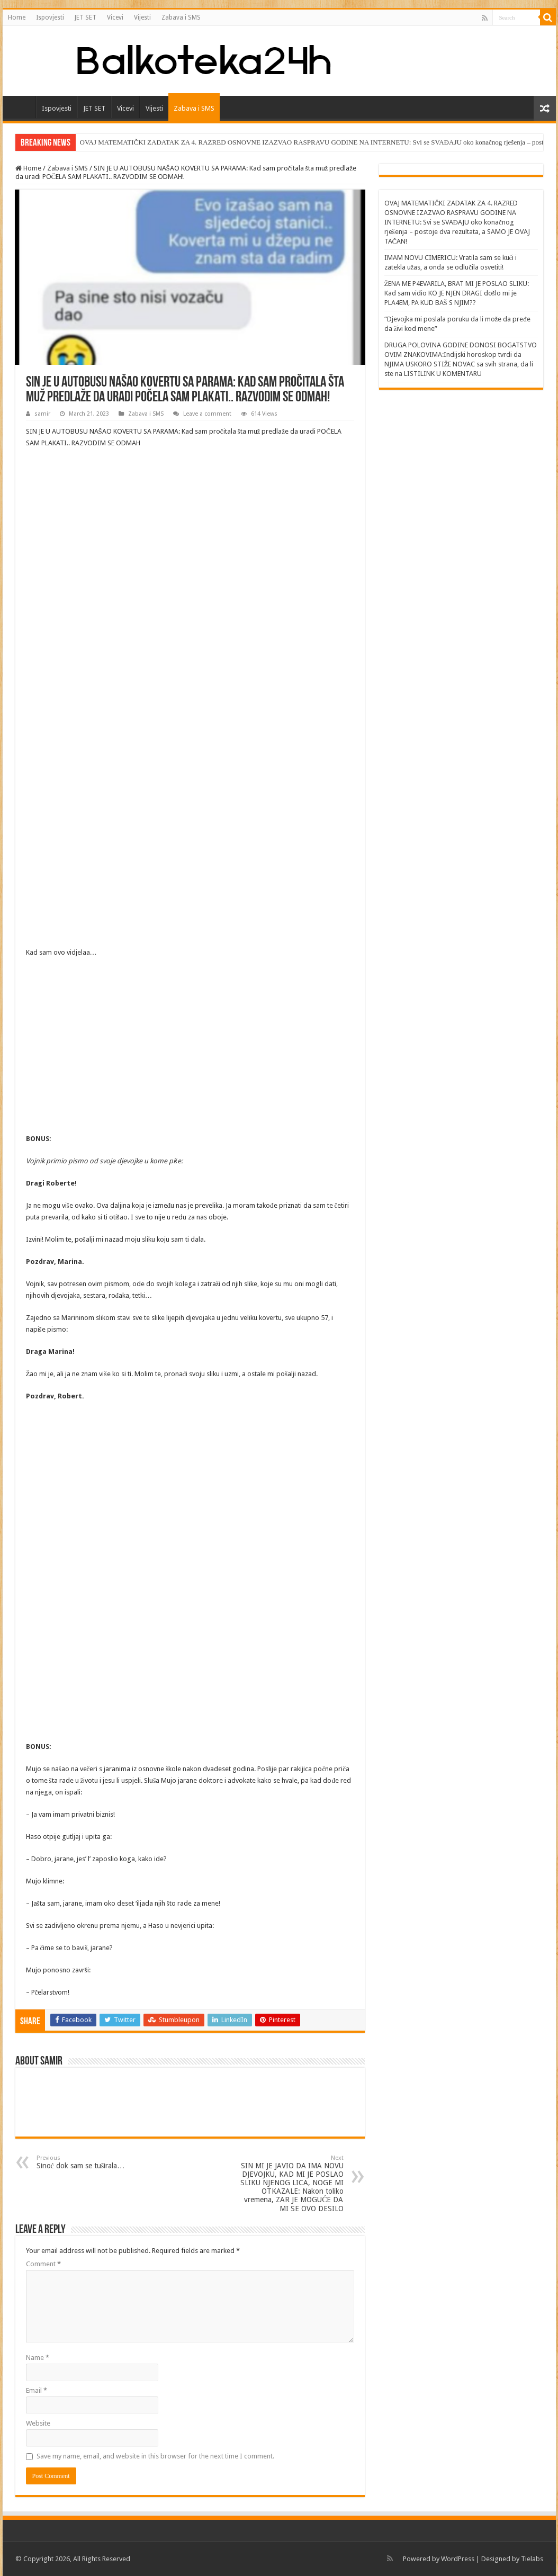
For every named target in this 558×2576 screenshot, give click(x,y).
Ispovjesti (50, 17)
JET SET (85, 17)
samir (42, 413)
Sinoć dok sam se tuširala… (91, 2162)
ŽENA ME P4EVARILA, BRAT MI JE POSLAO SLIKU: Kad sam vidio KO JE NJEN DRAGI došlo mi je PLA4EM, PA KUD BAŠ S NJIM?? (456, 293)
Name (37, 2358)
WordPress (457, 2559)
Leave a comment (207, 413)
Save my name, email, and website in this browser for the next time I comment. (155, 2456)
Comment (43, 2264)
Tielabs (532, 2559)
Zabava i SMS (181, 17)
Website (38, 2423)
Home (16, 17)
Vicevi (115, 17)
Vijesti (142, 17)
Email (36, 2390)
